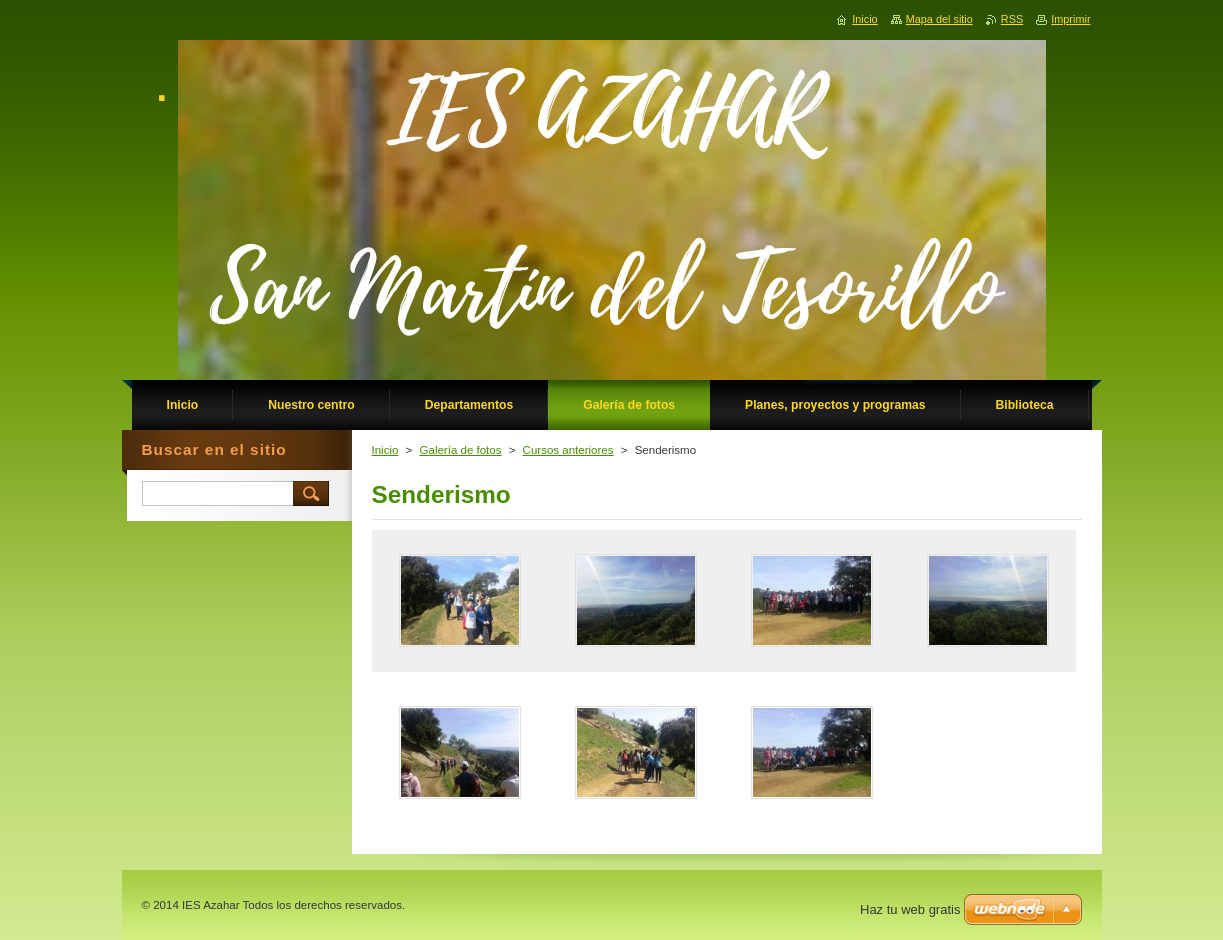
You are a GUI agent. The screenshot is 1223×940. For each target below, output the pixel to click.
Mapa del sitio (939, 19)
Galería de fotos (461, 450)
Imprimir (1070, 19)
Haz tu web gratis (910, 909)
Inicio (385, 450)
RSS (1012, 19)
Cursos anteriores (568, 450)
